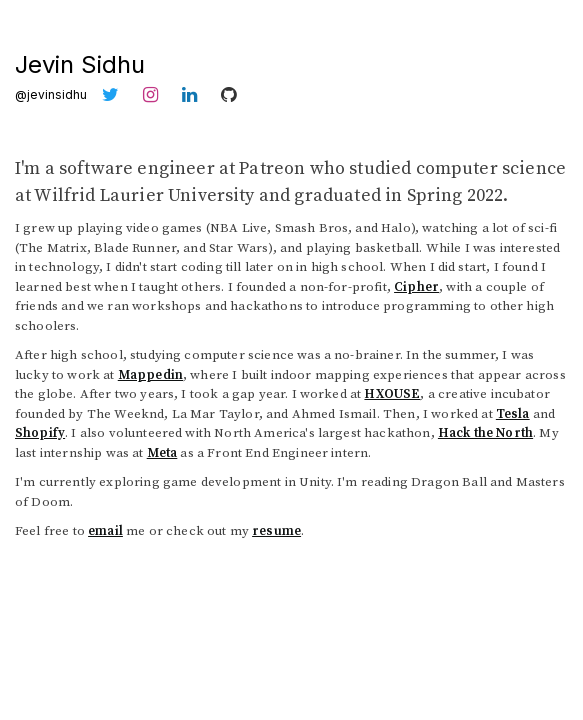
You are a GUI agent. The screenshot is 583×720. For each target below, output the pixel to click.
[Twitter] (115, 94)
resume (276, 531)
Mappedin (150, 375)
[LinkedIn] (194, 94)
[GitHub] (233, 94)
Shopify (40, 433)
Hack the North (485, 433)
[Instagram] (155, 94)
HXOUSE (392, 394)
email (105, 531)
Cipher (416, 287)
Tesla (513, 414)
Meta (162, 453)
